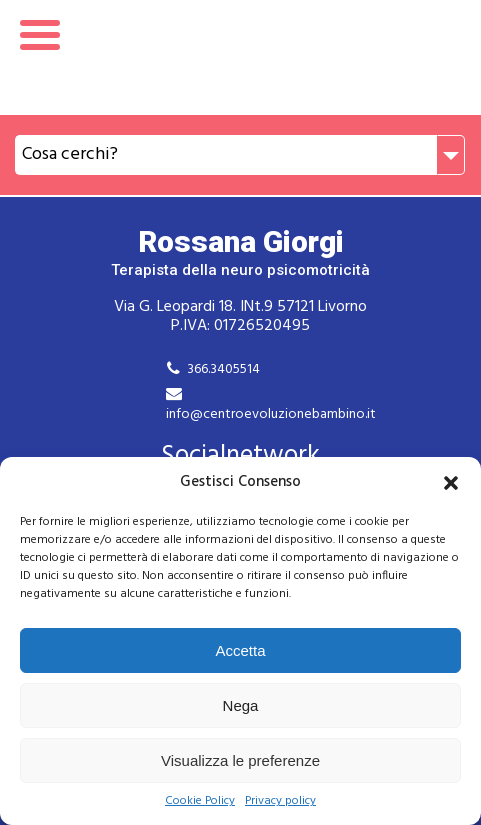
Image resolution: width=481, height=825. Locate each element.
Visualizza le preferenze (240, 760)
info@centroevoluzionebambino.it (271, 414)
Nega (241, 705)
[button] (451, 483)
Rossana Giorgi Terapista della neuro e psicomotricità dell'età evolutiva (240, 57)
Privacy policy (280, 801)
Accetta (240, 650)
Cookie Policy (200, 801)
